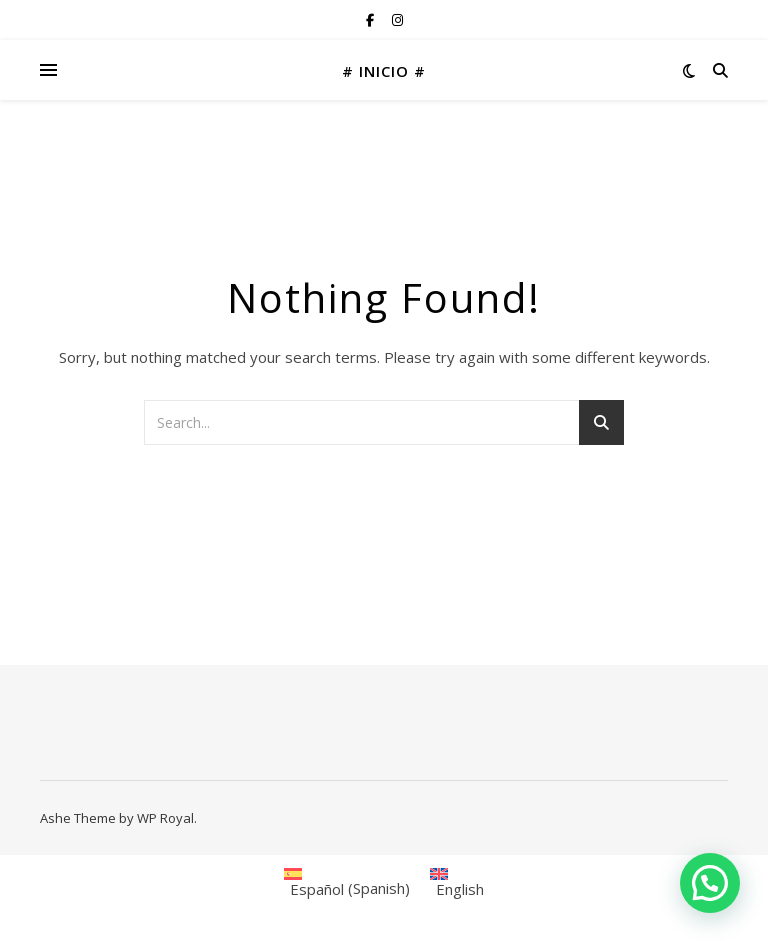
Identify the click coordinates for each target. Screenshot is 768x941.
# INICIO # (384, 71)
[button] (710, 883)
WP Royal (165, 818)
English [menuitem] (460, 889)
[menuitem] (347, 882)
